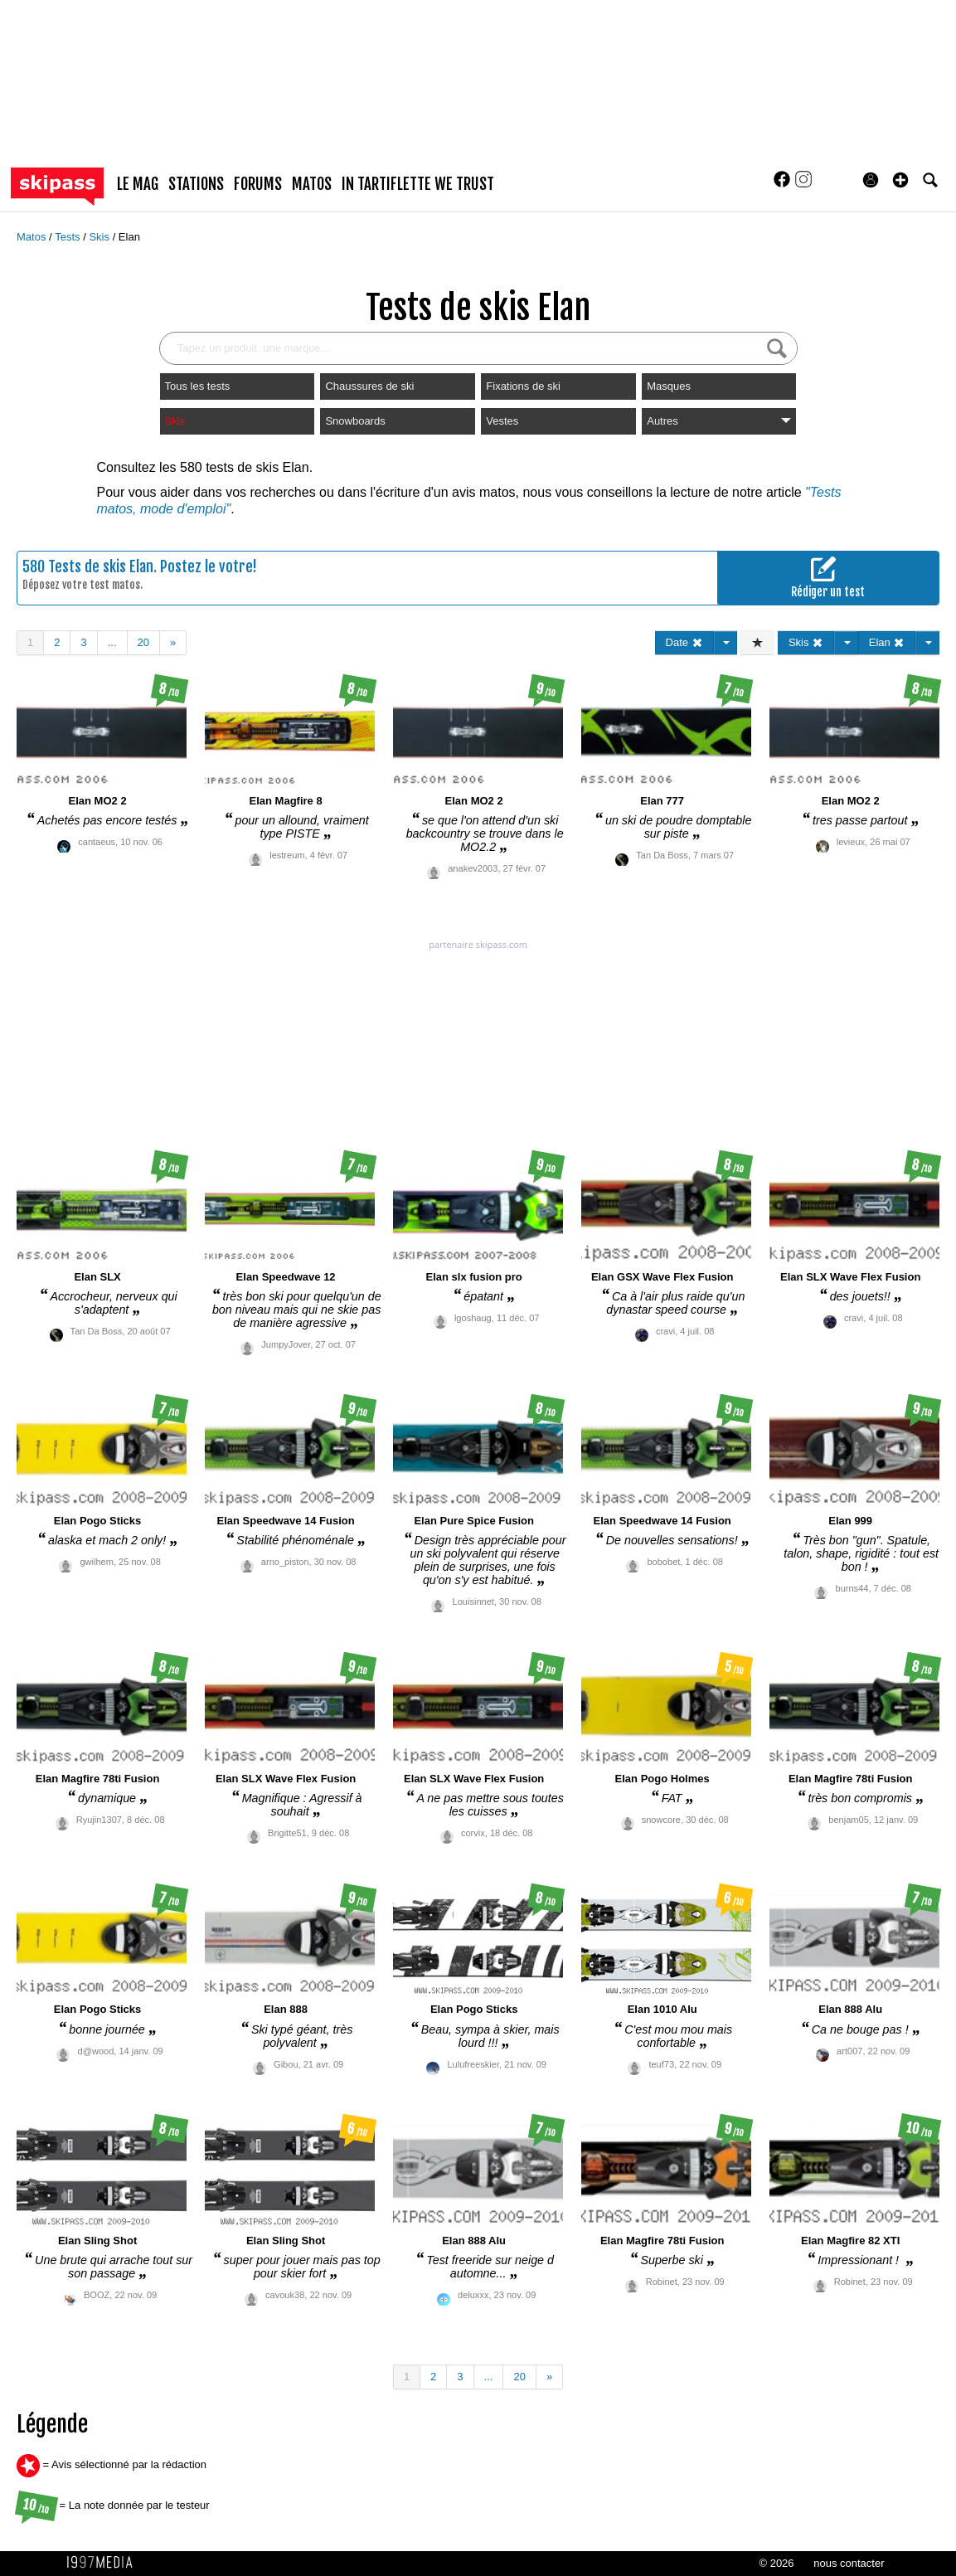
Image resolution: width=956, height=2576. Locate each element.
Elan (129, 237)
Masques (669, 386)
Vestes (502, 421)
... (112, 642)
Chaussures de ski (369, 386)
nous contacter (848, 2563)
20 (143, 642)
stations (196, 184)
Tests (69, 237)
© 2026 (776, 2563)
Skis (100, 237)
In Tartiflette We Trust (418, 184)
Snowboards (355, 421)
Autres (719, 421)
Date (684, 642)
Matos (33, 237)
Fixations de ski (523, 386)
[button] (900, 180)
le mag (137, 184)
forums (258, 184)
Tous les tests (198, 386)
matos (312, 184)
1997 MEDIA (104, 2562)
